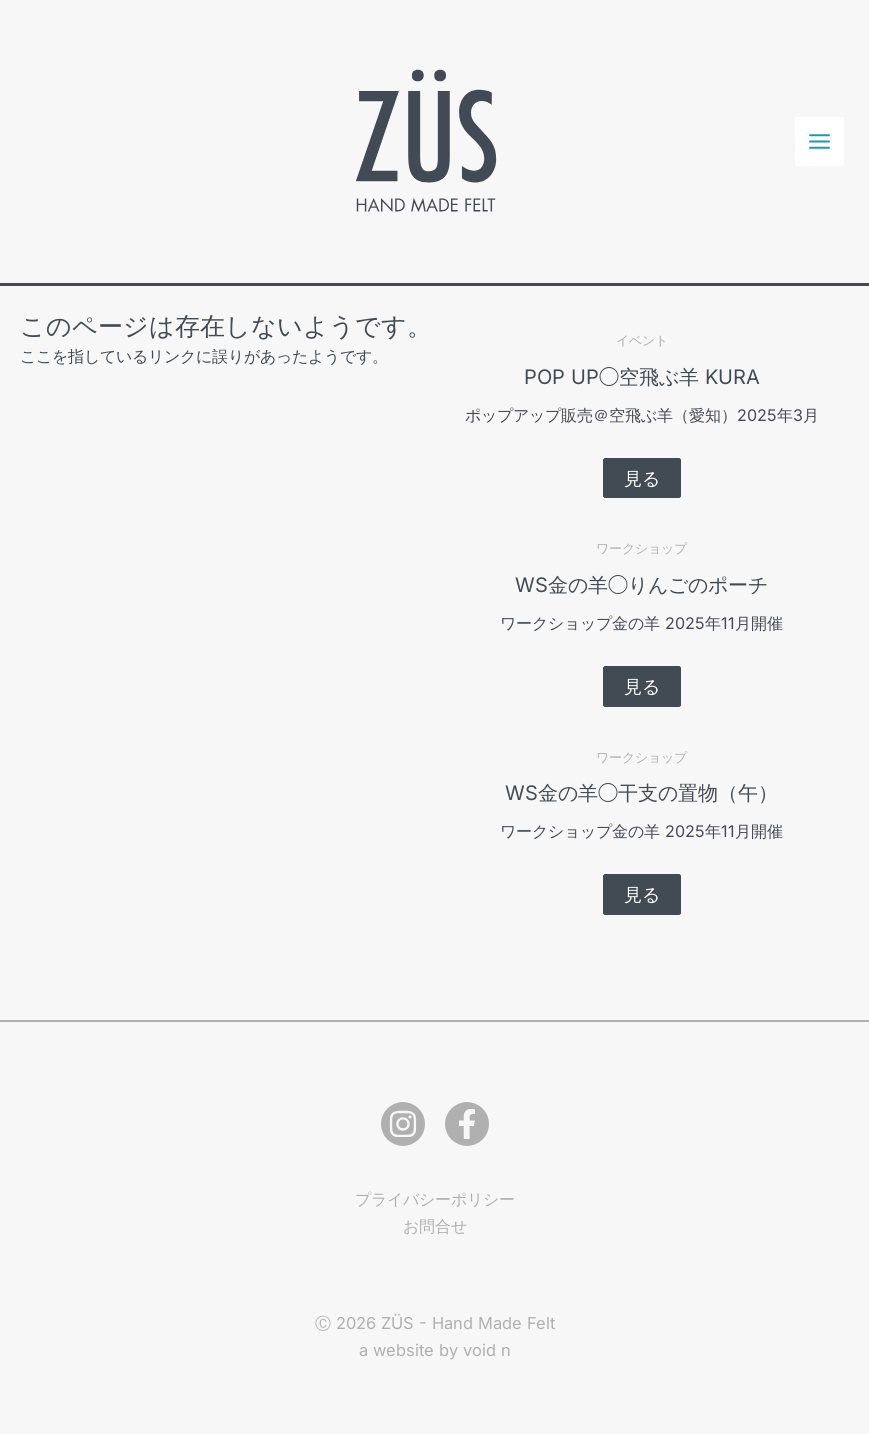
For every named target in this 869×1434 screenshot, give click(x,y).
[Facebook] (467, 1124)
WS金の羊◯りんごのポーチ (641, 585)
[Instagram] (403, 1124)
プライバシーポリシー (435, 1199)
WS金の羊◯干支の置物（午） (641, 793)
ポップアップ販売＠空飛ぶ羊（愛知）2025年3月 (642, 415)
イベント (642, 340)
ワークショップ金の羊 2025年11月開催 (641, 623)
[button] (642, 478)
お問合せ (435, 1226)
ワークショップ (641, 548)
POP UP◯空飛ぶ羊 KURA (642, 377)
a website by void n (435, 1350)
